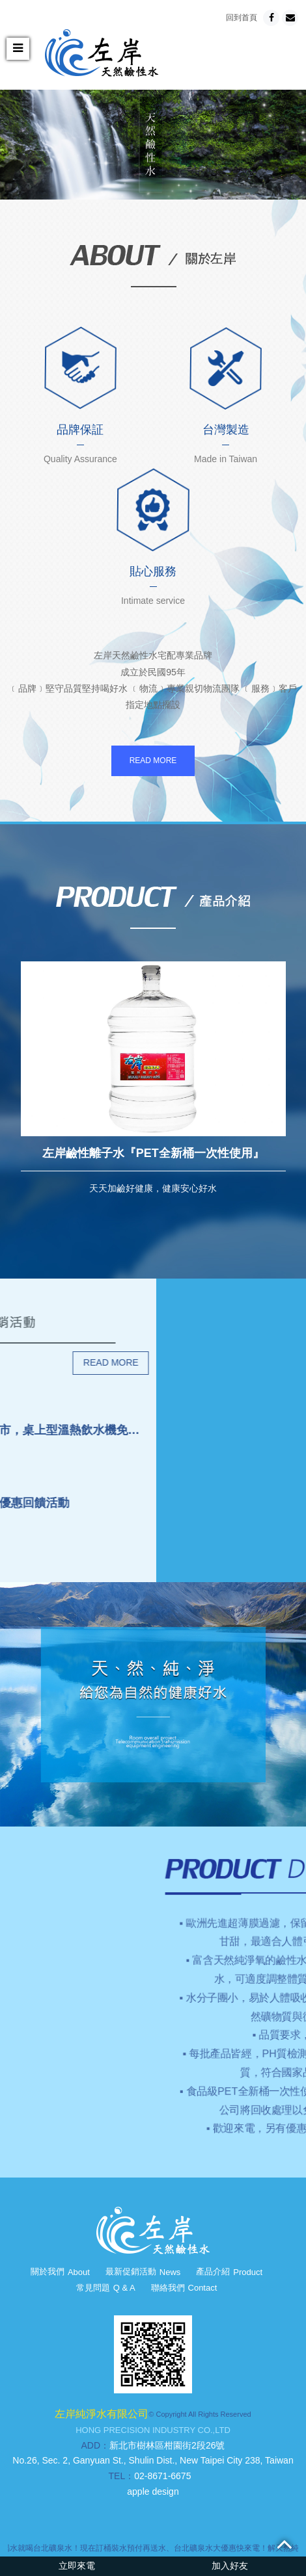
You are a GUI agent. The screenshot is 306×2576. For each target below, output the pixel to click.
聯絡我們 (184, 2288)
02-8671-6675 (162, 2476)
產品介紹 (229, 2271)
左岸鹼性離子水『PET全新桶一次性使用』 (153, 1153)
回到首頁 (241, 17)
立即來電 (77, 2565)
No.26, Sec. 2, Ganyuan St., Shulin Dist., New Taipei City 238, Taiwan (152, 2460)
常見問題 (105, 2288)
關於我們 (60, 2271)
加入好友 (230, 2565)
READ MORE (153, 760)
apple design (152, 2491)
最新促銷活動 (143, 2271)
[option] (153, 145)
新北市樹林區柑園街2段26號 (167, 2445)
